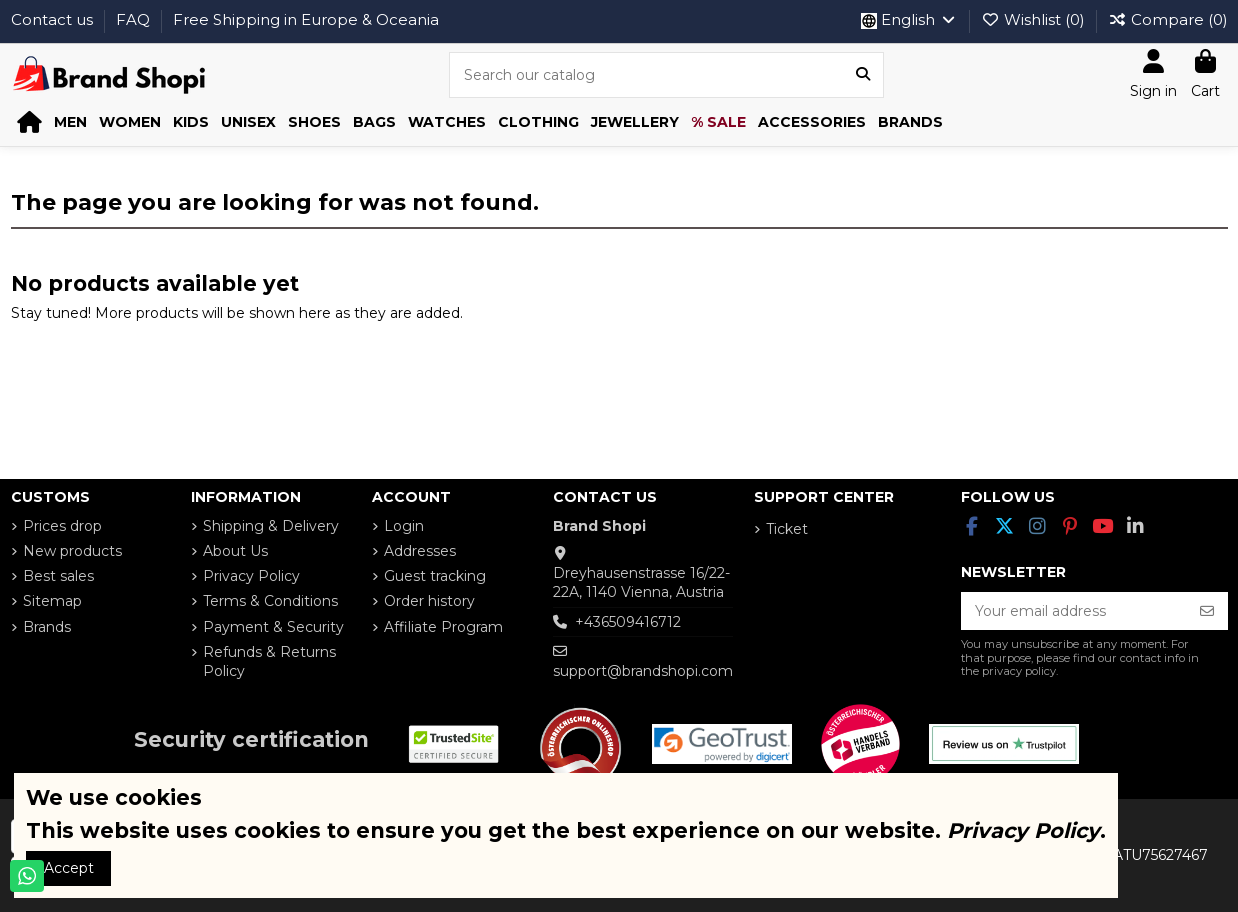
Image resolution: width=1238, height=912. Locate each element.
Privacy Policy (251, 576)
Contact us (54, 19)
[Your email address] (1074, 611)
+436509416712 (628, 622)
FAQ (135, 19)
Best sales (58, 576)
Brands (47, 627)
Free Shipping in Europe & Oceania (306, 19)
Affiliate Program (443, 627)
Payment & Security (273, 627)
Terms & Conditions (270, 601)
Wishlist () (1035, 19)
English (909, 19)
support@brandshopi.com (643, 671)
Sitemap (52, 601)
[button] (70, 122)
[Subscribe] (1207, 611)
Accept (69, 868)
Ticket (787, 529)
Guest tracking (435, 576)
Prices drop (62, 526)
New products (72, 551)
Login (404, 526)
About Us (235, 551)
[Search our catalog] (863, 74)
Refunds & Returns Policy (269, 662)
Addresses (420, 551)
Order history (429, 601)
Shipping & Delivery (271, 526)
